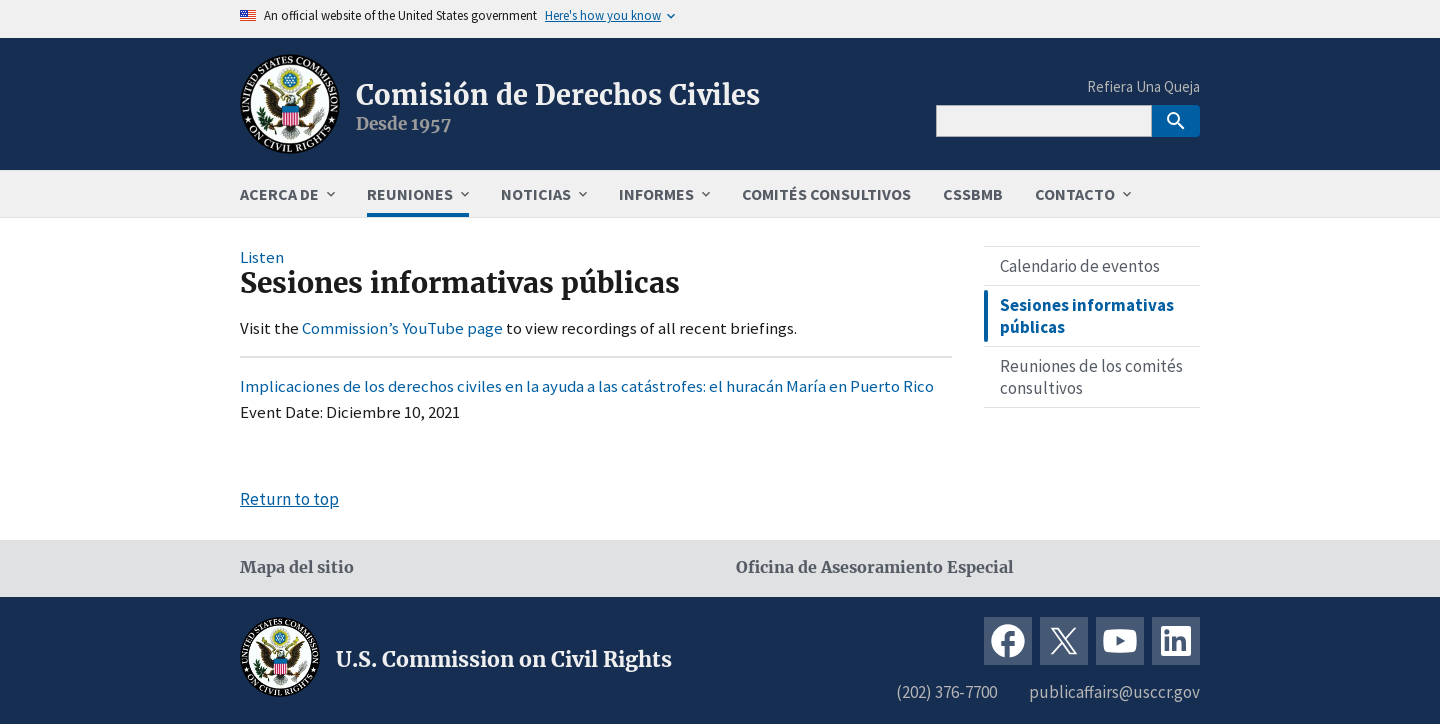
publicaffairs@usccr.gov (1114, 692)
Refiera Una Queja (1143, 86)
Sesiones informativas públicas (1087, 316)
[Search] (1044, 121)
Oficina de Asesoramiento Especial (874, 567)
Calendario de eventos (1080, 266)
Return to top (289, 499)
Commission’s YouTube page (402, 328)
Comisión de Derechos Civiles (558, 95)
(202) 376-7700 (946, 692)
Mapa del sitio (297, 567)
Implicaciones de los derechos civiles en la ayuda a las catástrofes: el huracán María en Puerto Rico (587, 386)
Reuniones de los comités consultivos (1091, 377)
